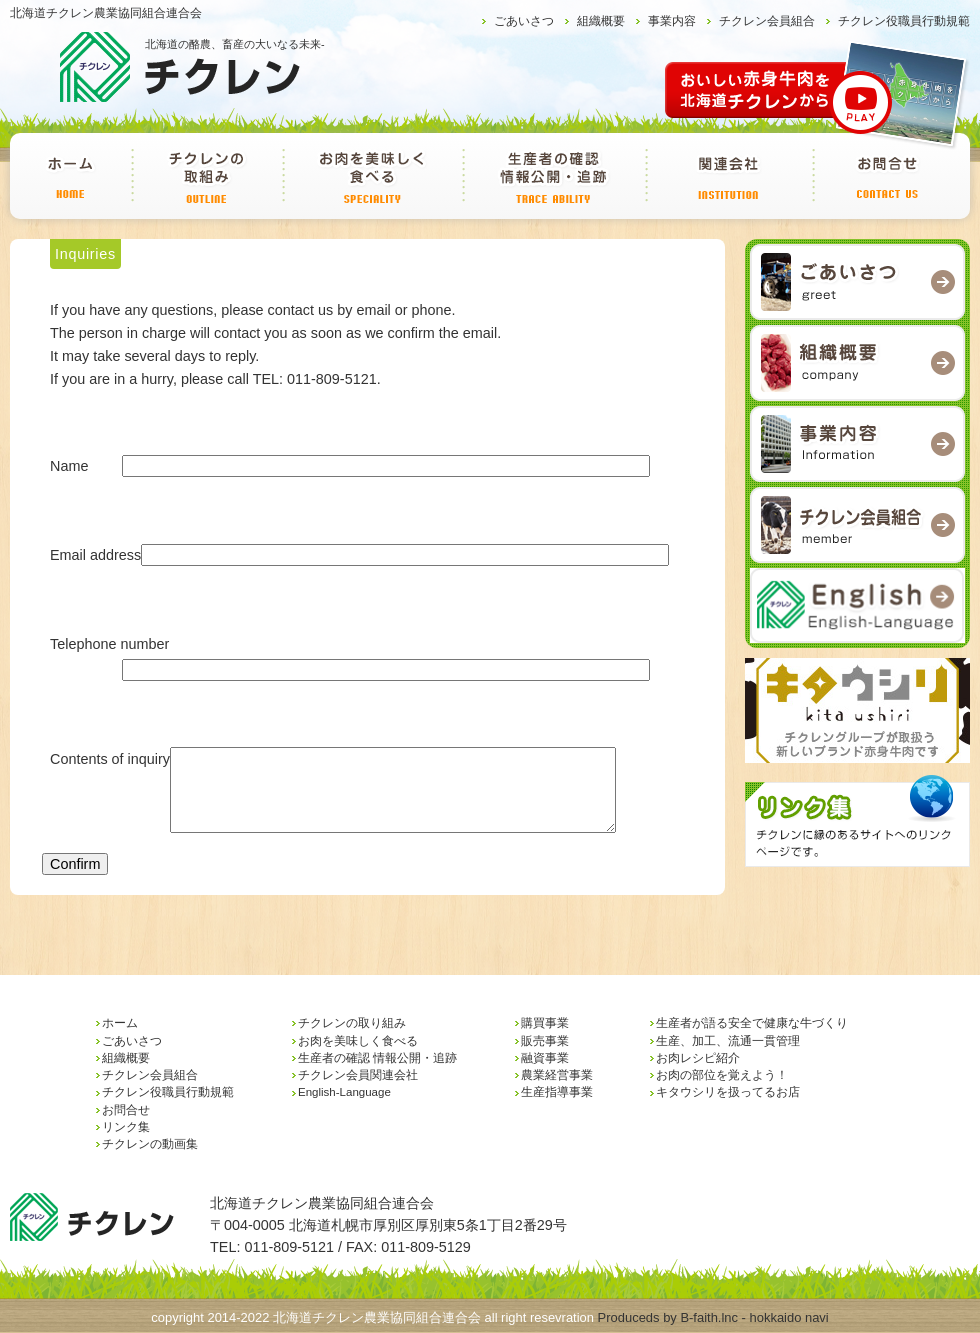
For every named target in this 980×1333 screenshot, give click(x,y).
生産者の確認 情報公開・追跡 (553, 176)
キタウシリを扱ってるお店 (728, 1092)
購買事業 (545, 1023)
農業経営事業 (557, 1075)
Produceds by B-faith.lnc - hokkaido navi (713, 1317)
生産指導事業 (557, 1092)
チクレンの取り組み (206, 176)
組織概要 (601, 21)
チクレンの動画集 (150, 1144)
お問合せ (888, 176)
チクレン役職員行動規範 (904, 21)
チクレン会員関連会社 (728, 176)
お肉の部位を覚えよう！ (722, 1075)
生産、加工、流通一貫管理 (728, 1041)
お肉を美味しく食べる (372, 176)
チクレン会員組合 (767, 21)
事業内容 (672, 21)
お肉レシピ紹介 (698, 1058)
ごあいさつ (524, 21)
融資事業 (545, 1058)
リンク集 (126, 1127)
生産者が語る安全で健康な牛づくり (752, 1023)
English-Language (344, 1092)
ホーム (70, 176)
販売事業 (545, 1041)
